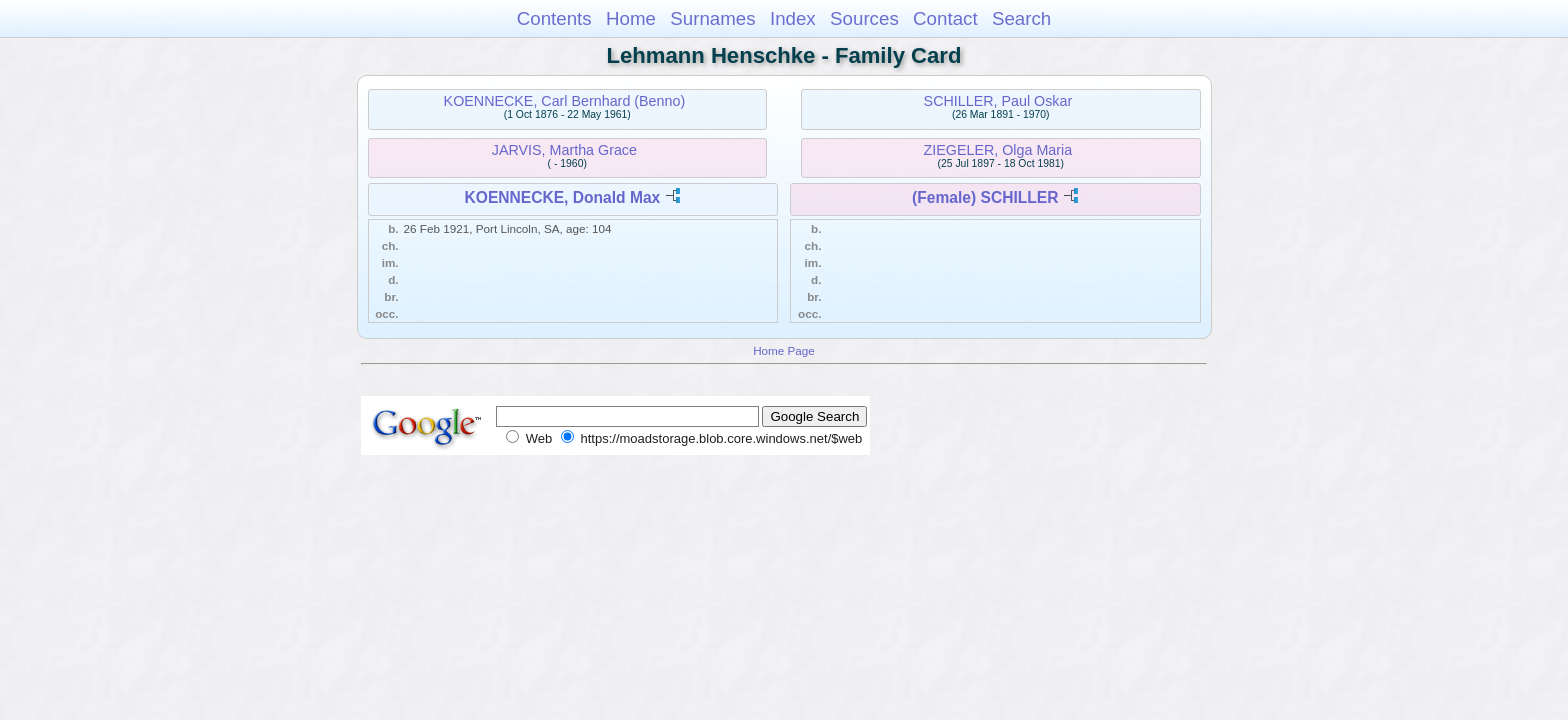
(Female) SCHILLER (985, 197)
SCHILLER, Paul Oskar (998, 101)
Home (631, 18)
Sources (864, 18)
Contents (554, 18)
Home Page (784, 350)
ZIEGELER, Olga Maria (998, 150)
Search (1021, 18)
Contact (945, 18)
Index (793, 18)
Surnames (712, 18)
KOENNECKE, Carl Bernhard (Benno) (565, 101)
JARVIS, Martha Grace (564, 150)
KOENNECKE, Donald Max (562, 197)
